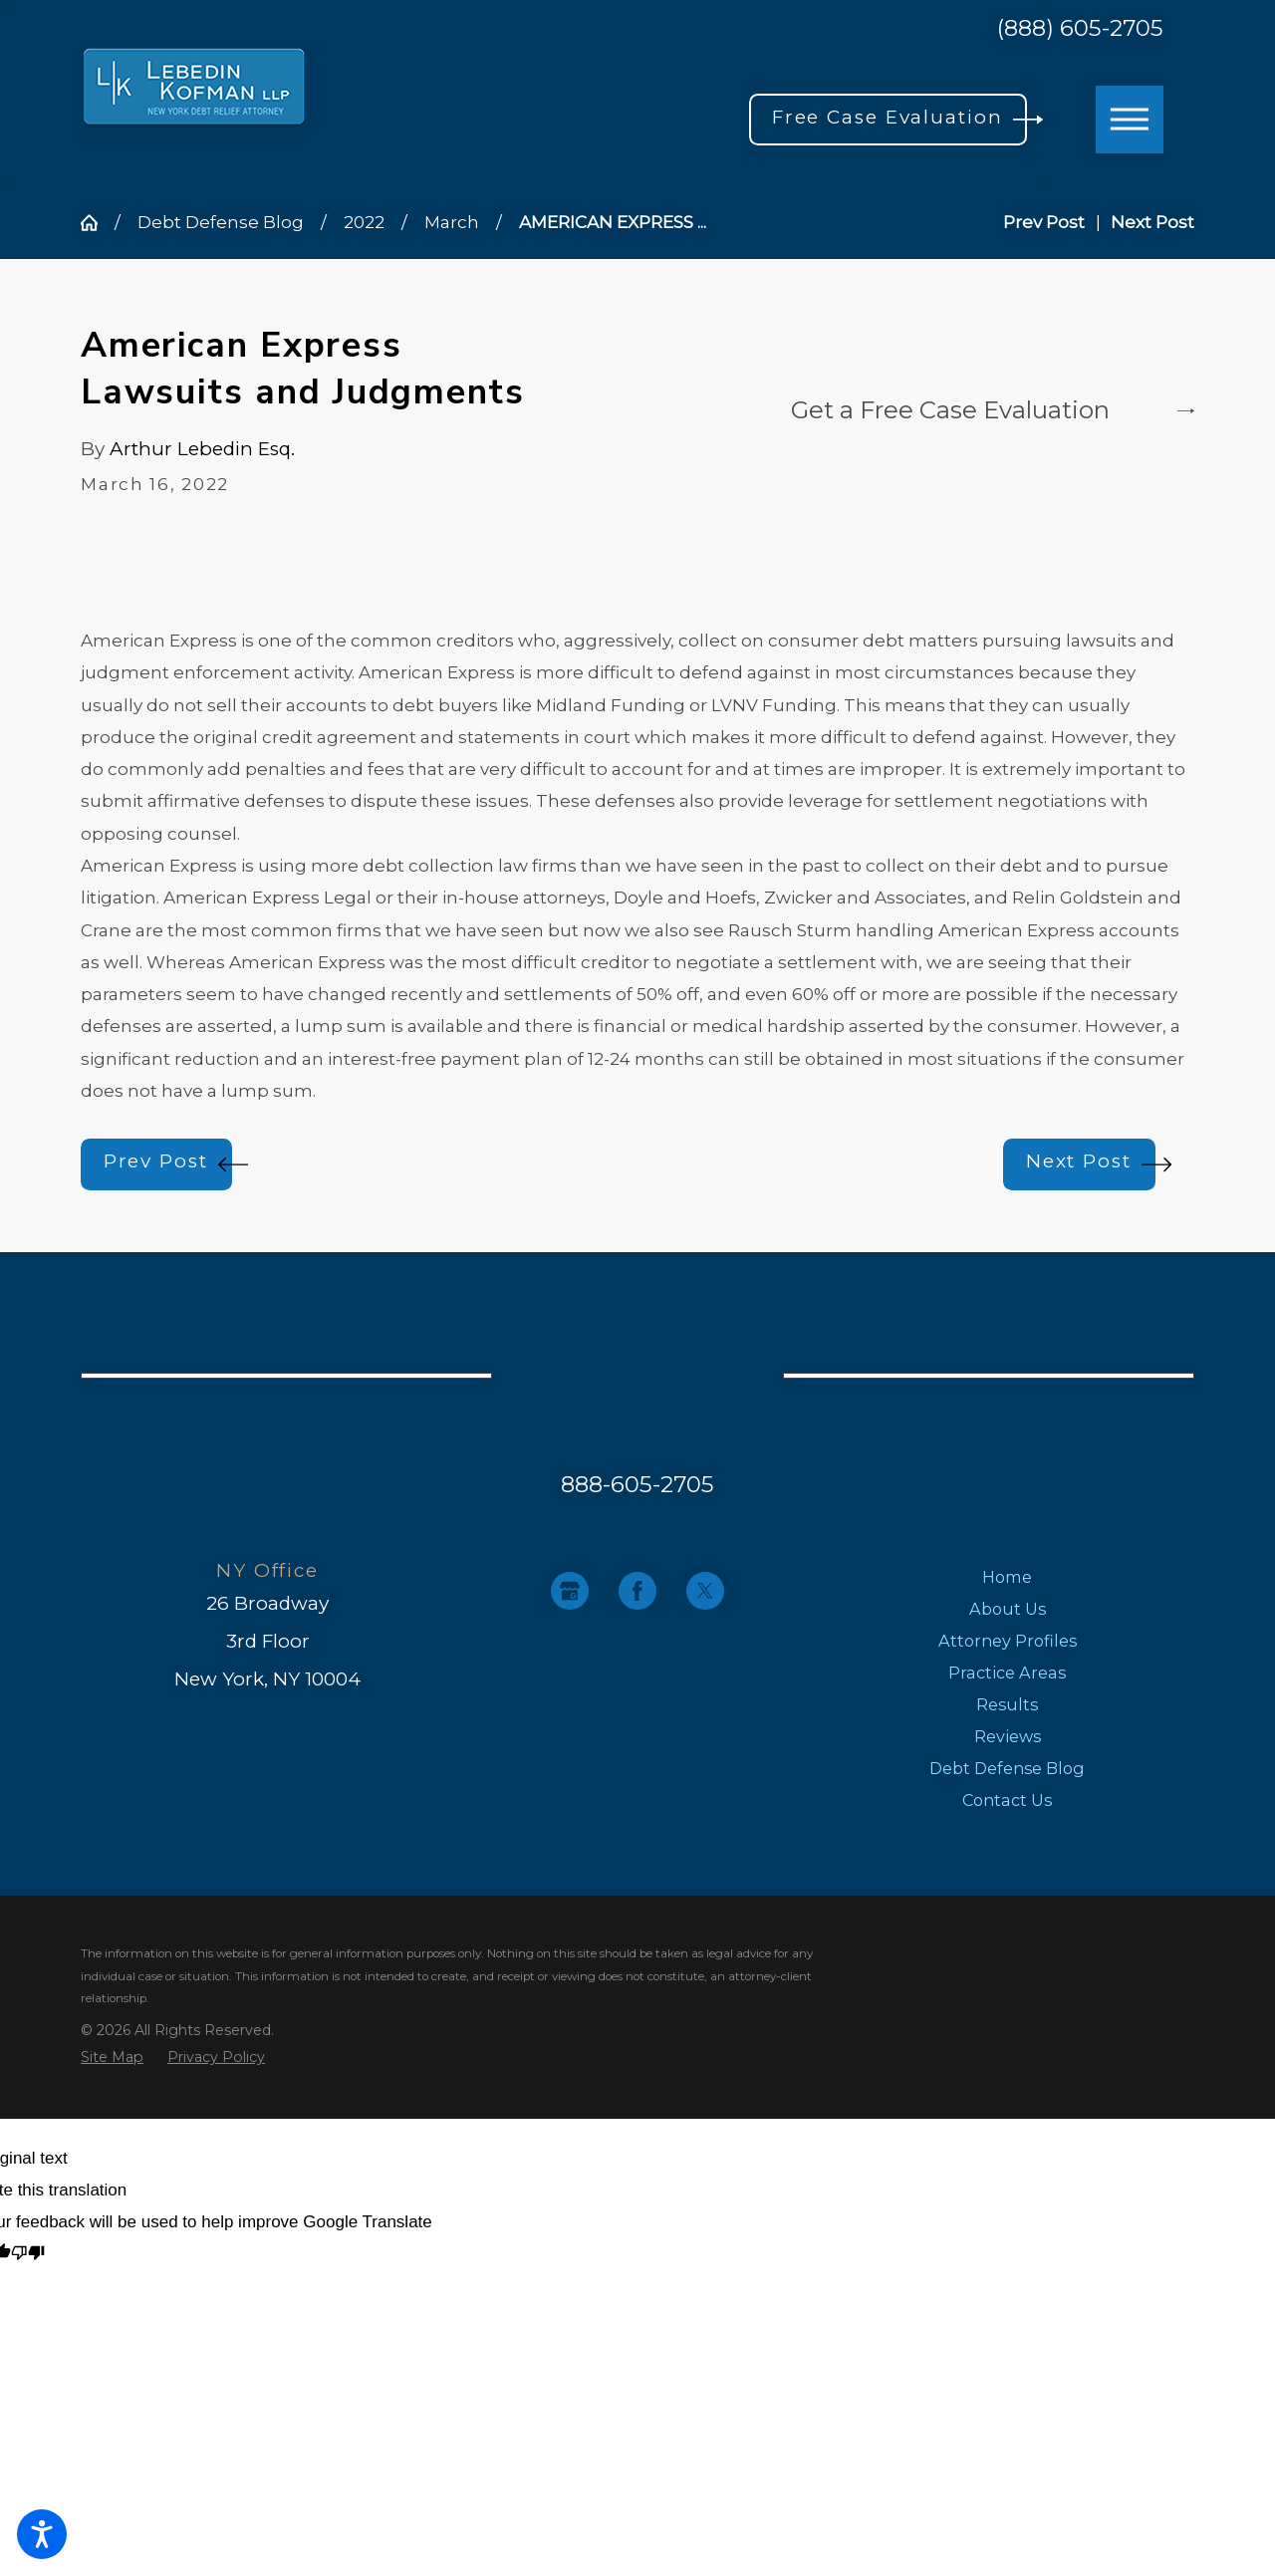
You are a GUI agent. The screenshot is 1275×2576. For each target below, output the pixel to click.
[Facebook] (637, 1591)
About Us (1007, 1609)
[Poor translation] (28, 2255)
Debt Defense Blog (220, 222)
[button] (42, 2534)
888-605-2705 (637, 1484)
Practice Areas (1007, 1672)
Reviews (1007, 1736)
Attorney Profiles (1007, 1641)
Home (1007, 1577)
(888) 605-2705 (1080, 28)
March (451, 222)
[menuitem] (1007, 1577)
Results (1007, 1704)
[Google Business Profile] (570, 1591)
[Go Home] (98, 222)
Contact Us (1007, 1800)
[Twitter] (705, 1591)
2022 (364, 222)
